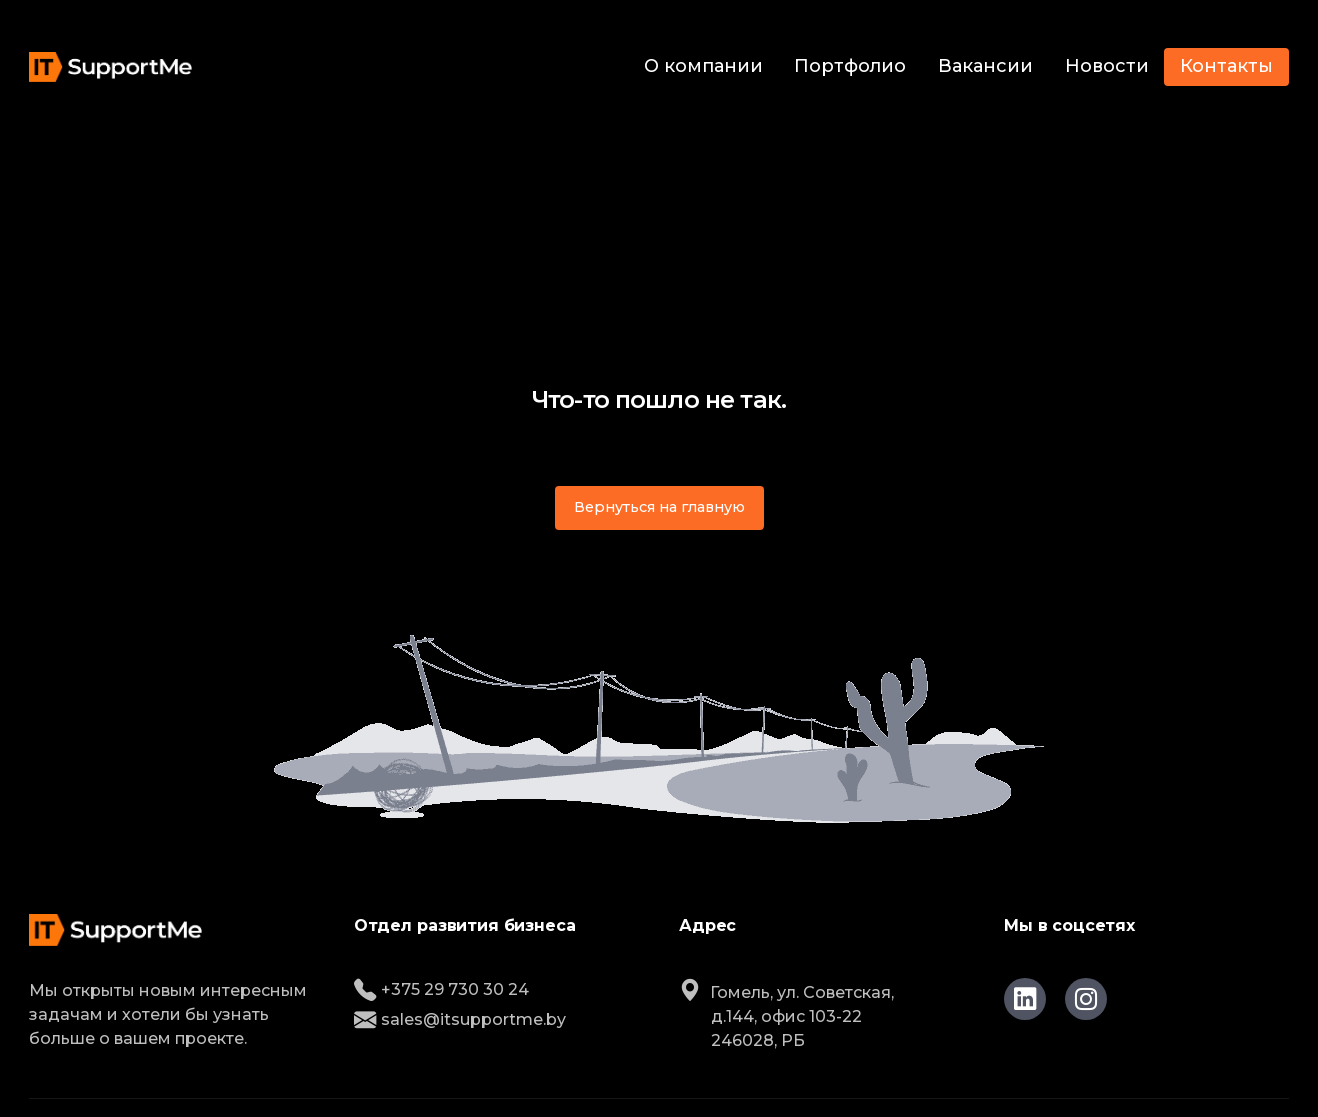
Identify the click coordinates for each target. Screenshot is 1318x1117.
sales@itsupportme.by (460, 1019)
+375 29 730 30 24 (441, 989)
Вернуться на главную (659, 507)
